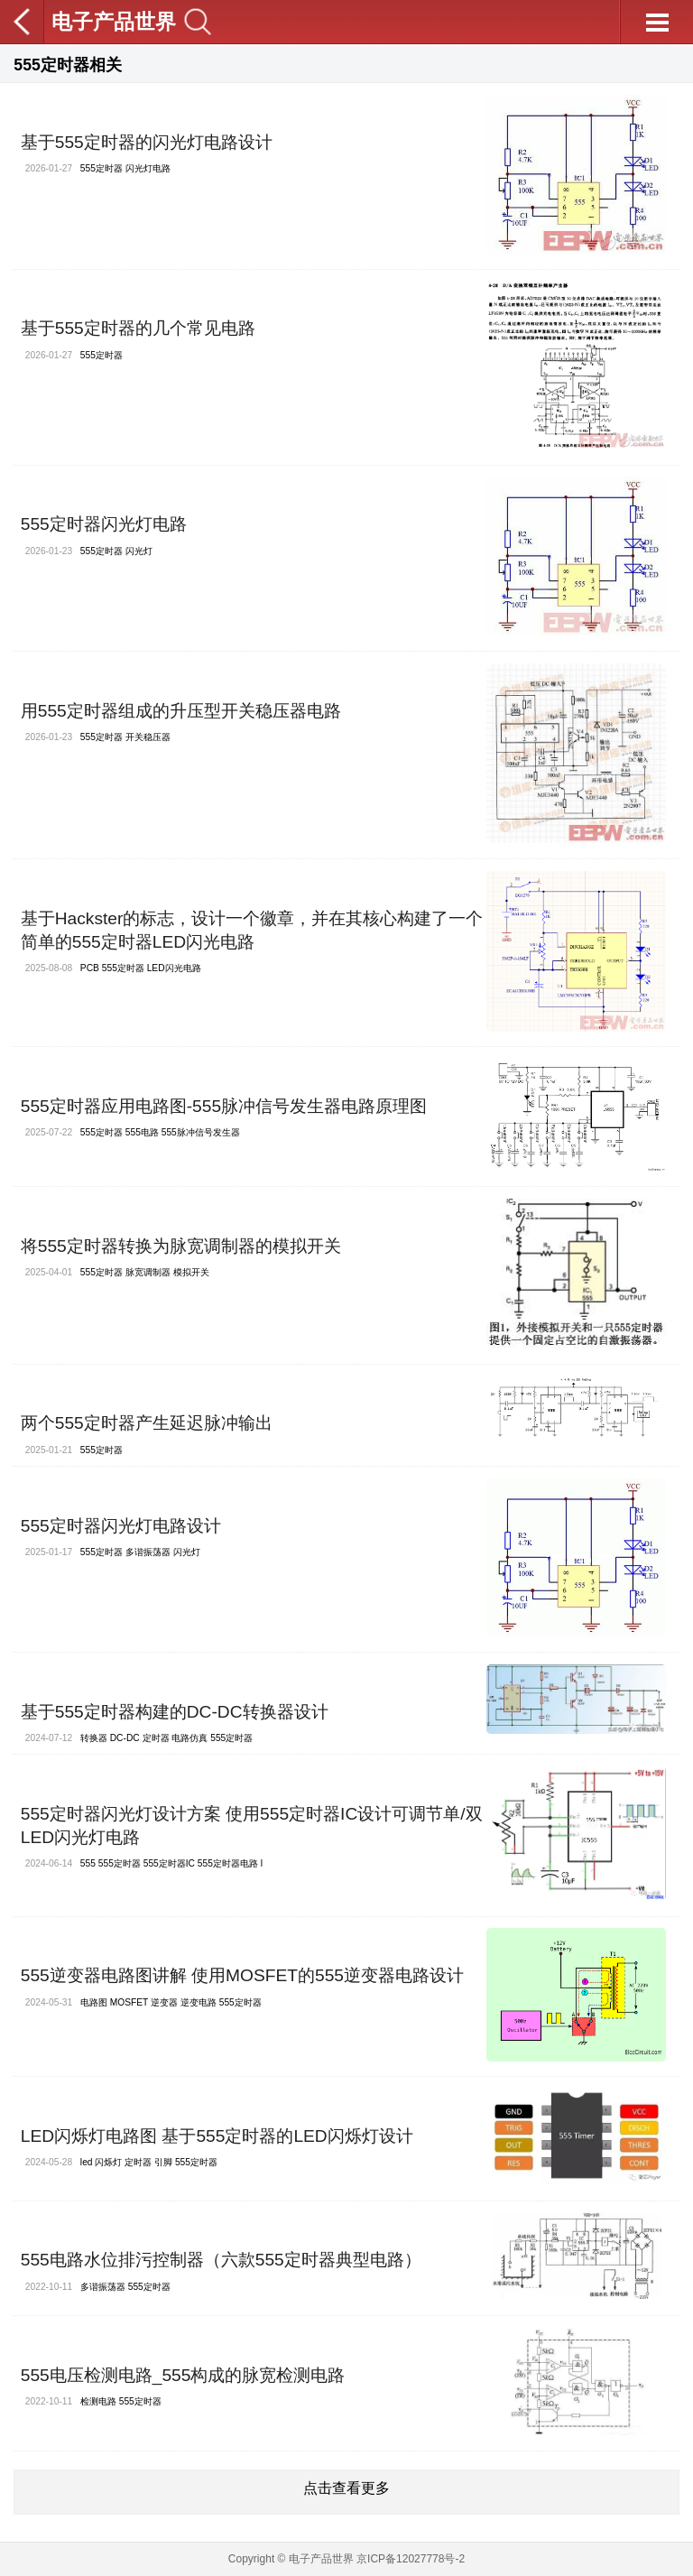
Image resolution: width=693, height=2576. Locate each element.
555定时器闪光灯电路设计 (121, 1525)
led (86, 2162)
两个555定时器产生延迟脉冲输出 (147, 1422)
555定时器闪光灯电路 (104, 523)
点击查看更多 (346, 2488)
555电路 (142, 1132)
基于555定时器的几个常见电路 (138, 328)
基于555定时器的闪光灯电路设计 (147, 142)
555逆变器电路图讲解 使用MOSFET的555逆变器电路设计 (242, 1975)
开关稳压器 (148, 737)
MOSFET (129, 2002)
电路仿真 (189, 1738)
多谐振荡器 (148, 1552)
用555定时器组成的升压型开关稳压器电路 (181, 710)
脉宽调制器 (148, 1272)
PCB (89, 968)
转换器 (93, 1738)
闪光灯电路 (148, 168)
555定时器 (101, 168)
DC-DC (125, 1738)
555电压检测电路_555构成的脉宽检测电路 (183, 2375)
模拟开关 (191, 1272)
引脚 (163, 2162)
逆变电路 (198, 2002)
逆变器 (164, 2002)
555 (88, 1863)
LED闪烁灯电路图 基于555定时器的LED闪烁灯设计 (217, 2136)
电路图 (93, 2002)
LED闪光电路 (174, 968)
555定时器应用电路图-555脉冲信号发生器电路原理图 (224, 1106)
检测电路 (98, 2401)
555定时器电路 (228, 1863)
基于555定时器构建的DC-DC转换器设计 (174, 1711)
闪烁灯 (108, 2162)
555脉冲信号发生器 (201, 1132)
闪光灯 (138, 551)
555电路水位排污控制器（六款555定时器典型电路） (221, 2259)
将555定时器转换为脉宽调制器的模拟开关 (181, 1246)
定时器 (156, 1738)
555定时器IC (169, 1863)
